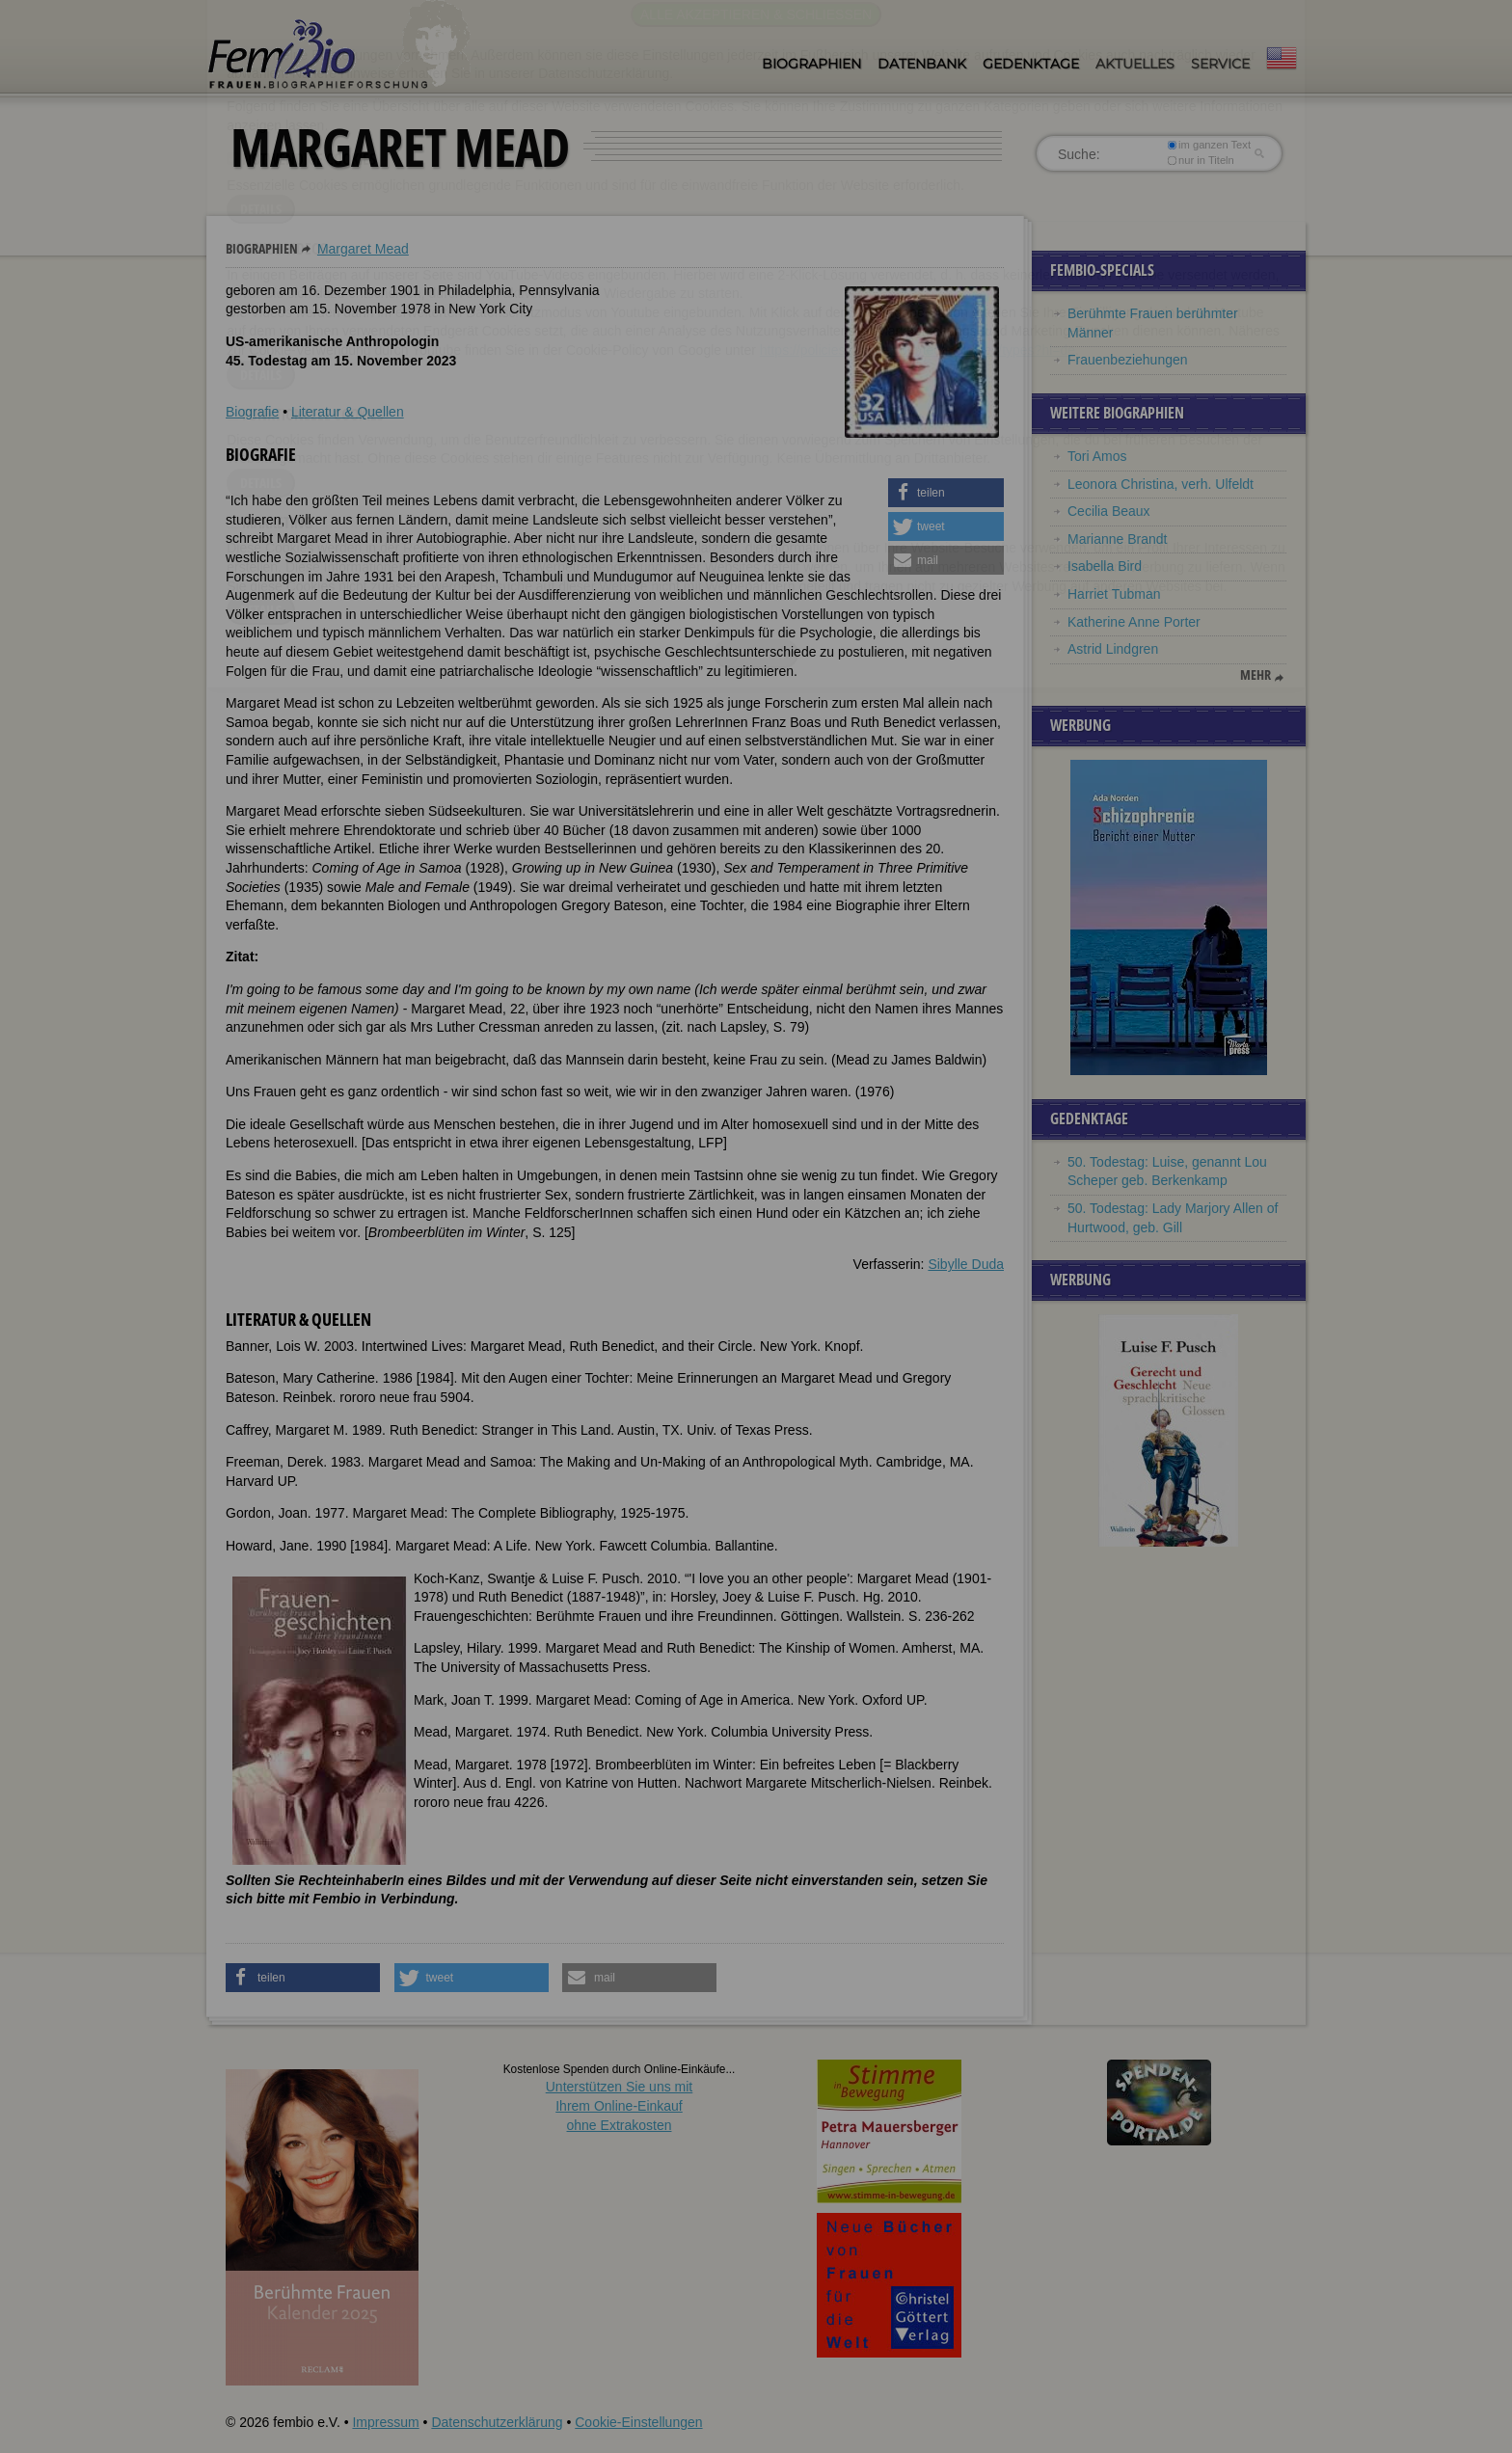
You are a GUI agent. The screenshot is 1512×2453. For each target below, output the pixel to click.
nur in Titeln (1201, 160)
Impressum (385, 2422)
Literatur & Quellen (347, 411)
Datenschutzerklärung (496, 2422)
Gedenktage (1031, 63)
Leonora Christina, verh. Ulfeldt (1160, 484)
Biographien (811, 63)
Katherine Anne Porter (1134, 622)
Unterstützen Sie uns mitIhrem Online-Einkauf (619, 2105)
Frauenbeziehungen (1127, 359)
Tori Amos (1096, 456)
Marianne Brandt (1117, 539)
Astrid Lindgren (1112, 649)
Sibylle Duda (966, 1264)
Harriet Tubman (1113, 594)
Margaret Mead (363, 248)
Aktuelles (1134, 63)
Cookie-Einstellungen (638, 2422)
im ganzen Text (1209, 144)
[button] (946, 492)
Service (1220, 63)
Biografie (252, 411)
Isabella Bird (1104, 566)
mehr (1255, 675)
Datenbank (922, 63)
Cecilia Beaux (1108, 511)
